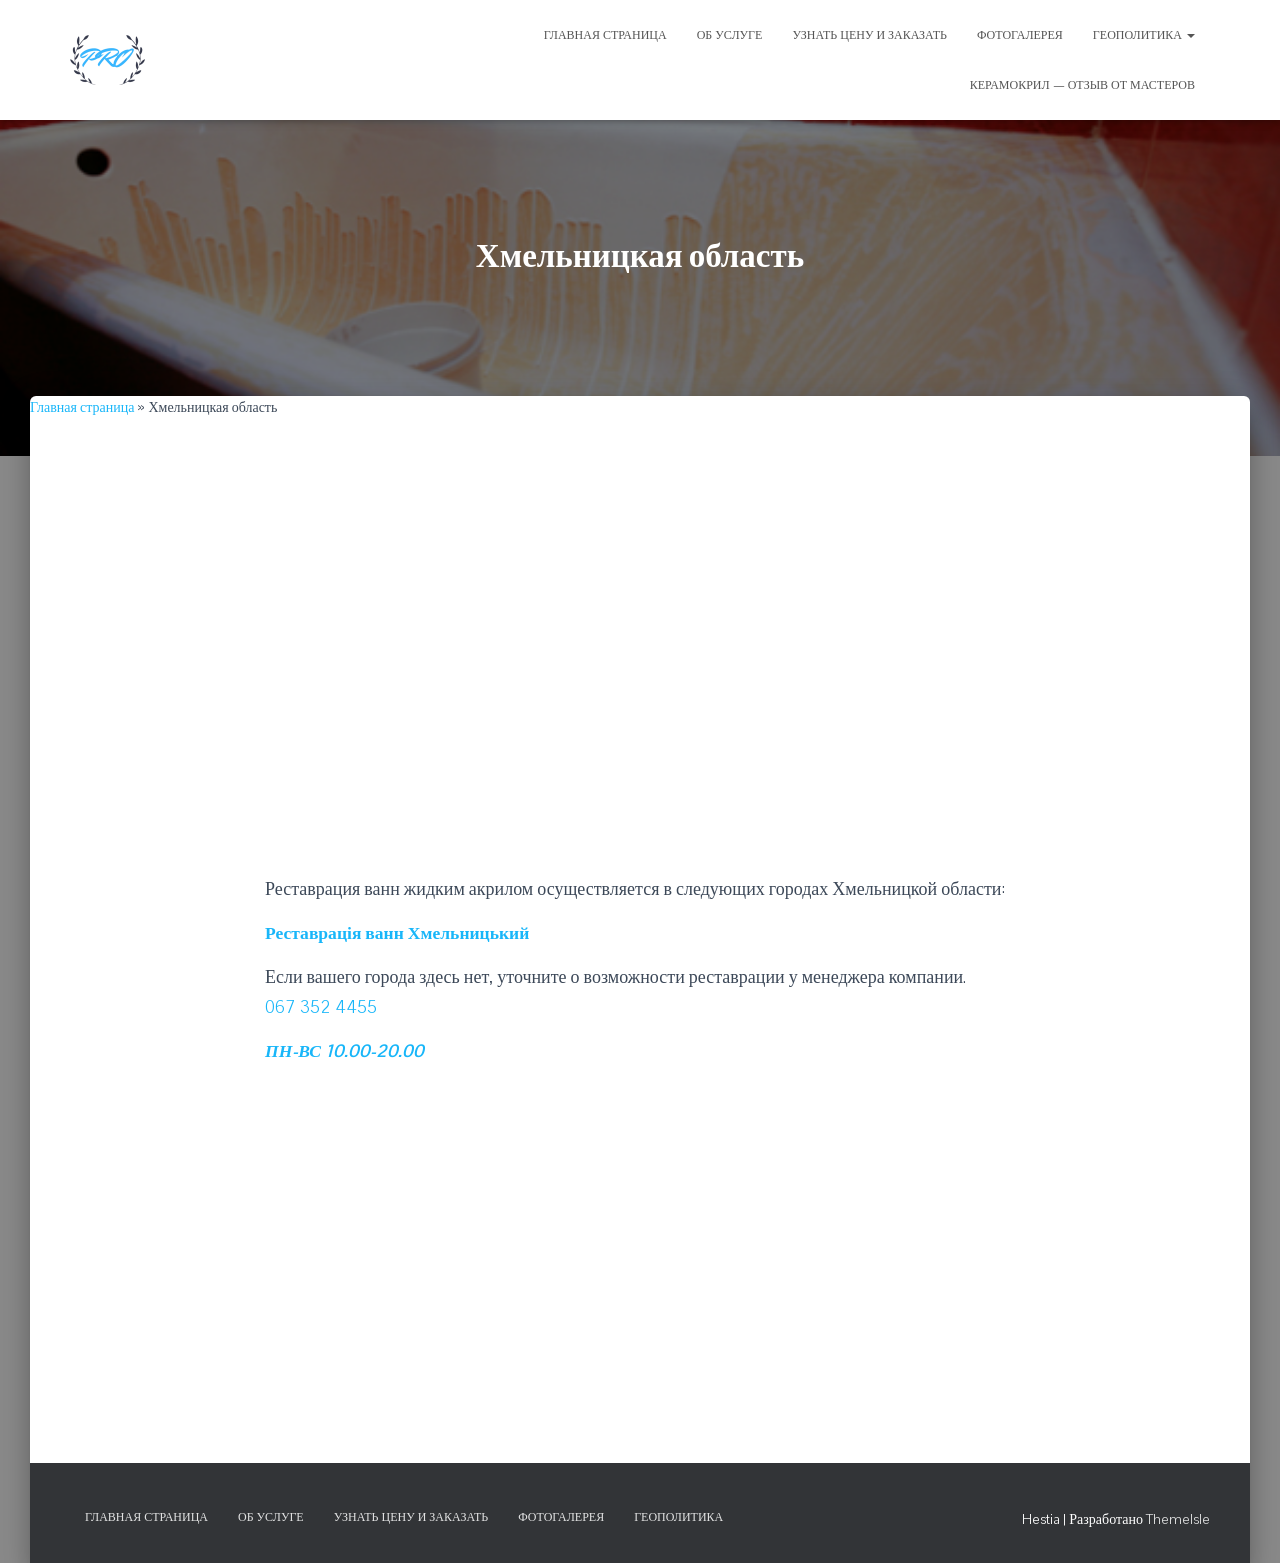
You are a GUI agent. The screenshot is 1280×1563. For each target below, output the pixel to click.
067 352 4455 (322, 1005)
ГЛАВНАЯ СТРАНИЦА (605, 35)
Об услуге (271, 1516)
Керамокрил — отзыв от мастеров (1082, 85)
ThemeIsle (1178, 1518)
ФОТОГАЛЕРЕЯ (1020, 35)
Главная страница (82, 407)
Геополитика (1144, 35)
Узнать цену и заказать (411, 1516)
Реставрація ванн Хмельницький (400, 932)
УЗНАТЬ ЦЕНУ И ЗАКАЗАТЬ (869, 35)
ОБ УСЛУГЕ (730, 35)
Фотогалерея (561, 1516)
